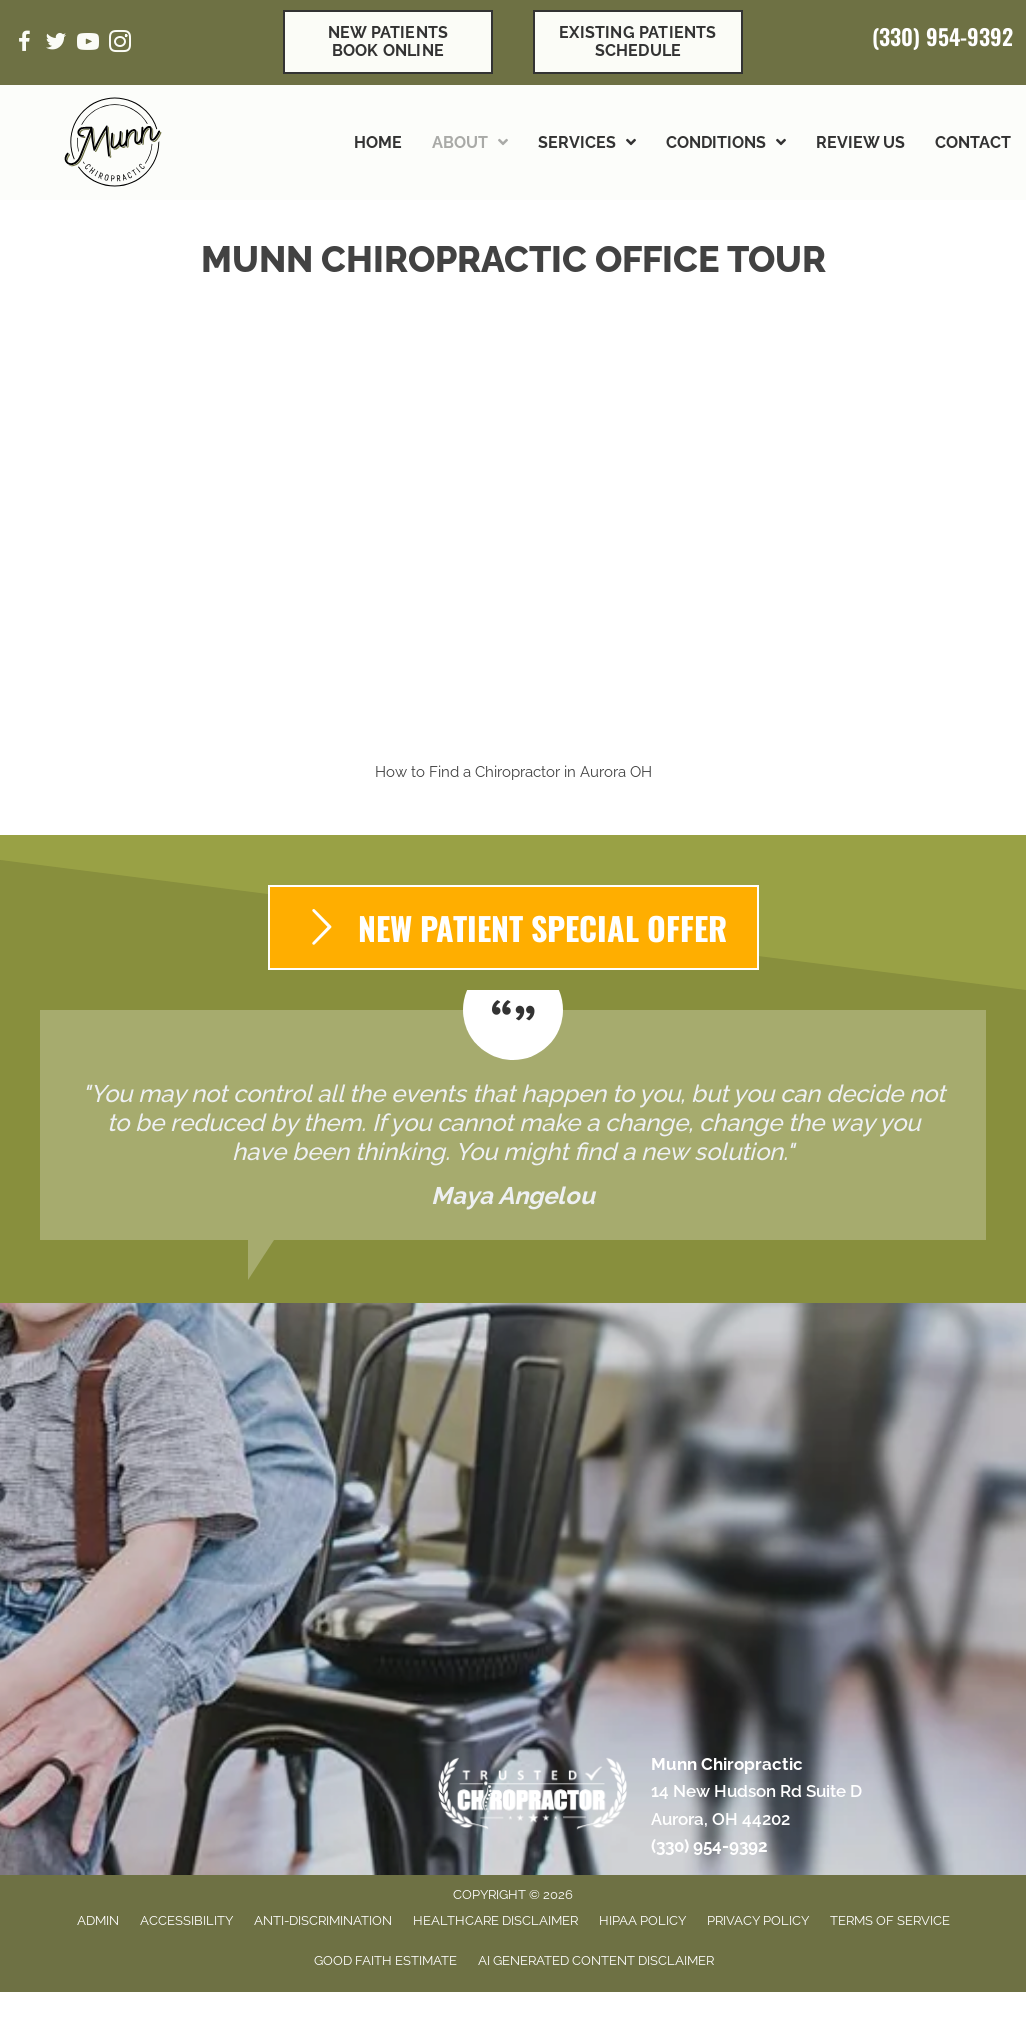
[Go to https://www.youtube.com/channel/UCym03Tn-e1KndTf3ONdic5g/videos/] (88, 44)
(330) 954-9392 (942, 36)
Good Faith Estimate (385, 1960)
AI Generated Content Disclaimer (596, 1960)
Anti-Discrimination (323, 1920)
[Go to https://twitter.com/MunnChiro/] (56, 44)
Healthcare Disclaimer (495, 1920)
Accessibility (186, 1920)
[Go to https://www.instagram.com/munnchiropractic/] (120, 44)
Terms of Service (890, 1920)
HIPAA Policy (642, 1920)
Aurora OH (616, 772)
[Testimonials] (513, 1125)
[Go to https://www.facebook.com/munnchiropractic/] (24, 44)
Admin (98, 1920)
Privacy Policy (758, 1920)
